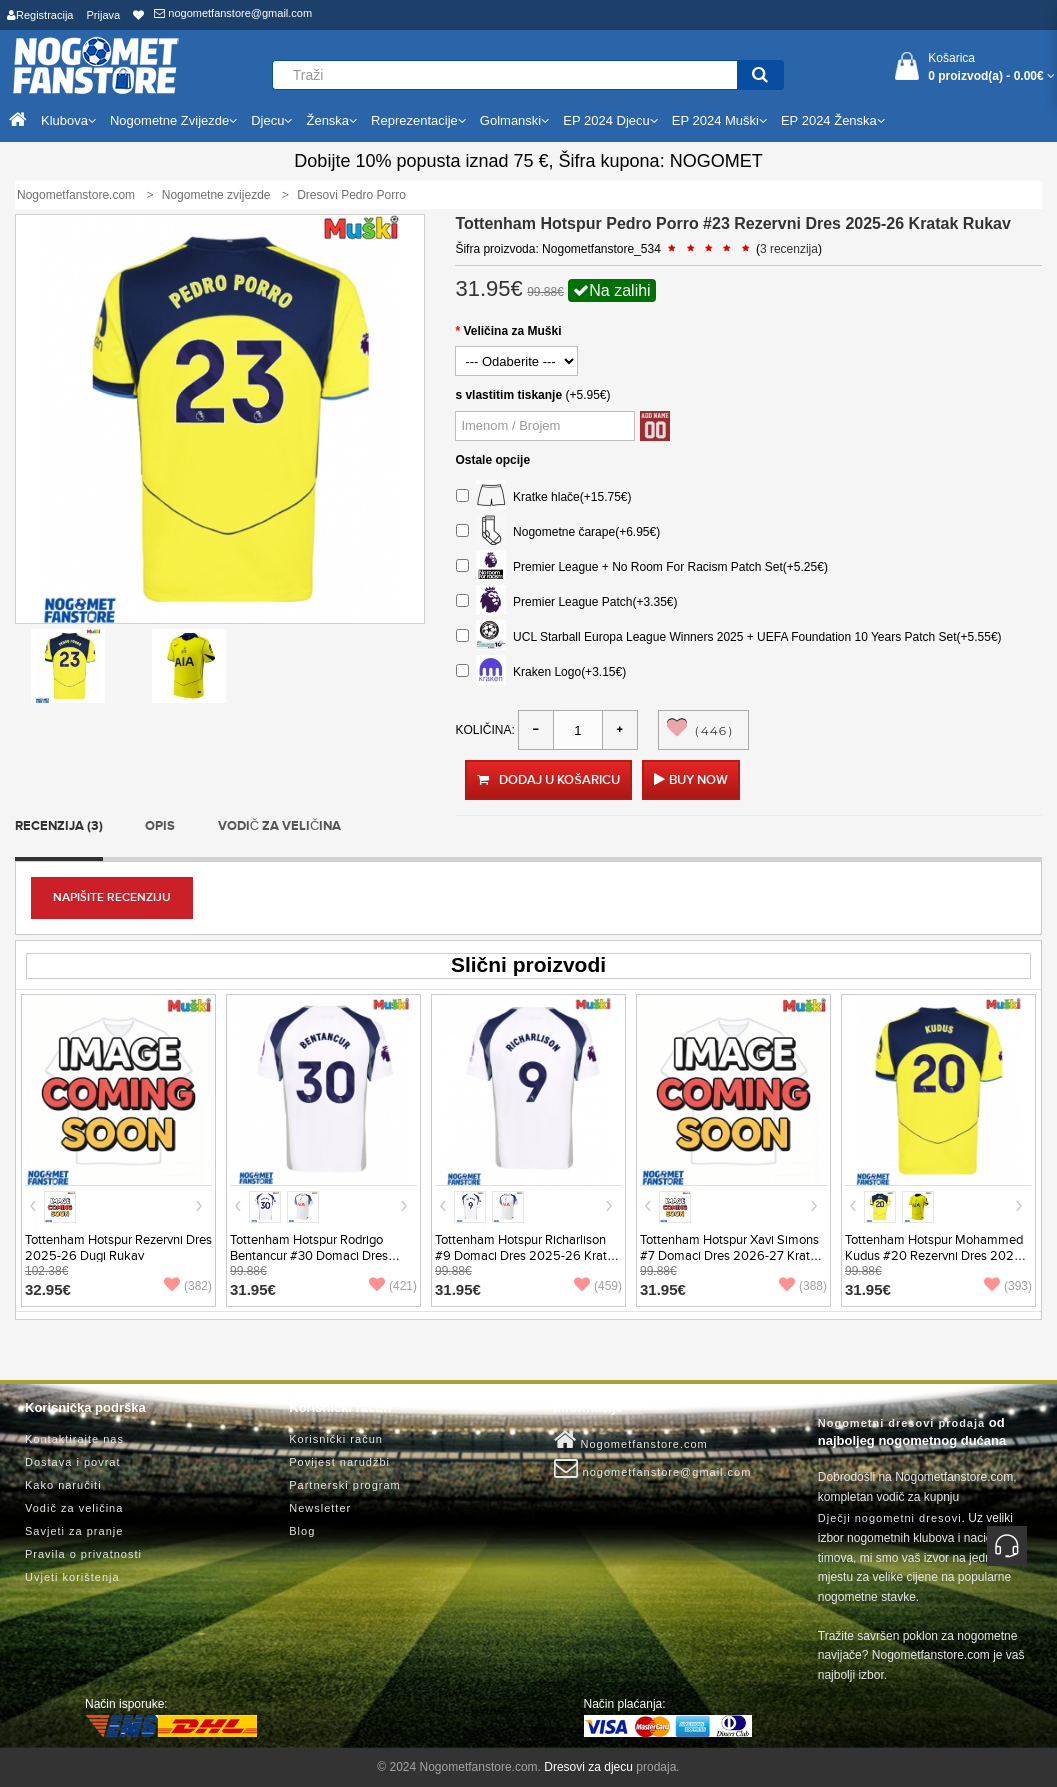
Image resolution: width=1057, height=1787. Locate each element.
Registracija (40, 15)
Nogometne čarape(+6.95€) (558, 532)
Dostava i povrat (72, 1462)
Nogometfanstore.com (631, 1440)
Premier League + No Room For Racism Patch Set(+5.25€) (641, 567)
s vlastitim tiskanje (508, 395)
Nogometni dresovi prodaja (901, 1423)
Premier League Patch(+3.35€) (566, 602)
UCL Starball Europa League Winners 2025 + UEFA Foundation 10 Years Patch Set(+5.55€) (728, 637)
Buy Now (698, 780)
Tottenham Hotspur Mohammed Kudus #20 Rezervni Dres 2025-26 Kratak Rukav (935, 1256)
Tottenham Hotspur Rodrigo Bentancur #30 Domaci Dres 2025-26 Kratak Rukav (309, 1256)
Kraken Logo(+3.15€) (541, 672)
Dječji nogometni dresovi (890, 1518)
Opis (160, 826)
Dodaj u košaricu (548, 780)
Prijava (104, 15)
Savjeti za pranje (74, 1531)
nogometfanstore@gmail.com (233, 13)
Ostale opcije (492, 460)
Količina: (484, 730)
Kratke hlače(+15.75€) (543, 497)
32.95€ (48, 1289)
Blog (302, 1531)
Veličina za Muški (512, 331)
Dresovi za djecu (588, 1767)
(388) (803, 1286)
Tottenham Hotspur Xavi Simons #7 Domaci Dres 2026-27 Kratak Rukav (732, 1256)
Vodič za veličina (280, 826)
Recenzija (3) (59, 826)
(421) (393, 1286)
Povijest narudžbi (339, 1462)
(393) (1008, 1286)
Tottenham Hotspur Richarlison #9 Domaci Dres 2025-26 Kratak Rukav (528, 1256)
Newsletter (320, 1508)
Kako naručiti (63, 1485)
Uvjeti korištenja (72, 1577)
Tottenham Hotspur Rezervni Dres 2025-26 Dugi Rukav (118, 1248)
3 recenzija (789, 249)
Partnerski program (345, 1485)
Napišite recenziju (112, 897)
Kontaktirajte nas (74, 1439)
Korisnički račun (336, 1439)
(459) (598, 1286)
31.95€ (253, 1289)
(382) (188, 1286)
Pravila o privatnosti (83, 1554)
